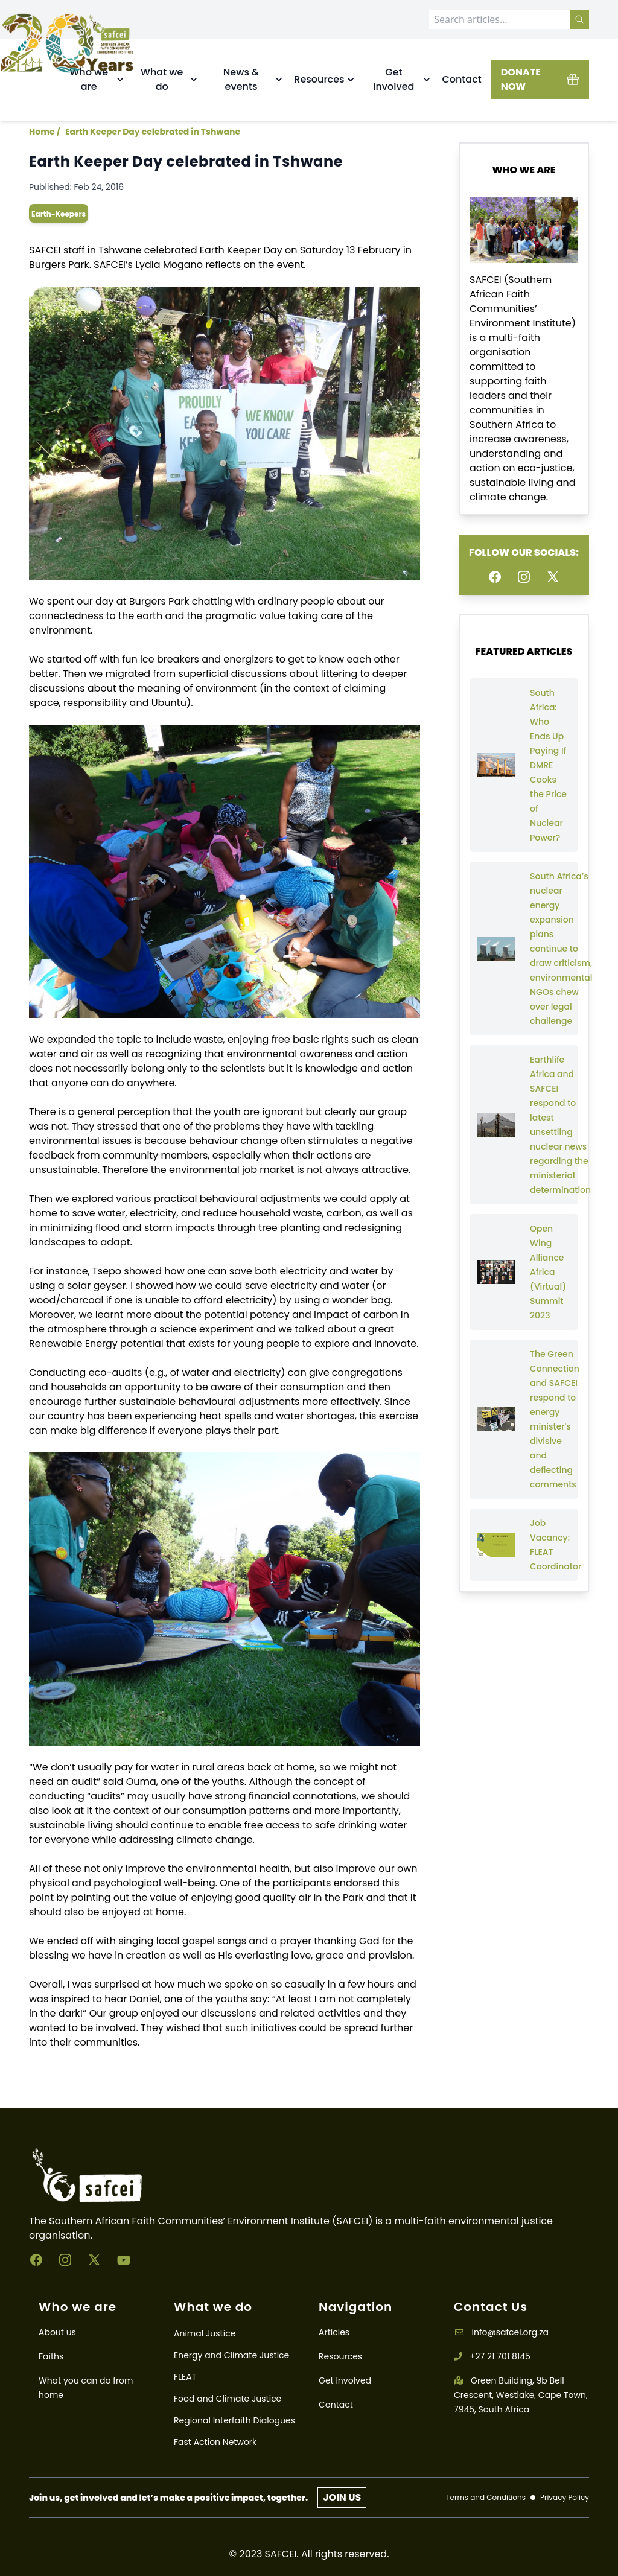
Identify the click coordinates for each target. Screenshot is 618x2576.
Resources (340, 2356)
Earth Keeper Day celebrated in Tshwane (152, 132)
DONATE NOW (540, 79)
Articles (334, 2332)
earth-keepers (58, 214)
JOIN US (342, 2497)
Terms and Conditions (486, 2497)
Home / (44, 132)
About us (57, 2332)
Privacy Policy (564, 2497)
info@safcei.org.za (501, 2332)
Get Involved (345, 2380)
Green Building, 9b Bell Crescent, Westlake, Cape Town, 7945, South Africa (521, 2394)
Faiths (51, 2356)
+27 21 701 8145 (492, 2356)
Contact (461, 79)
